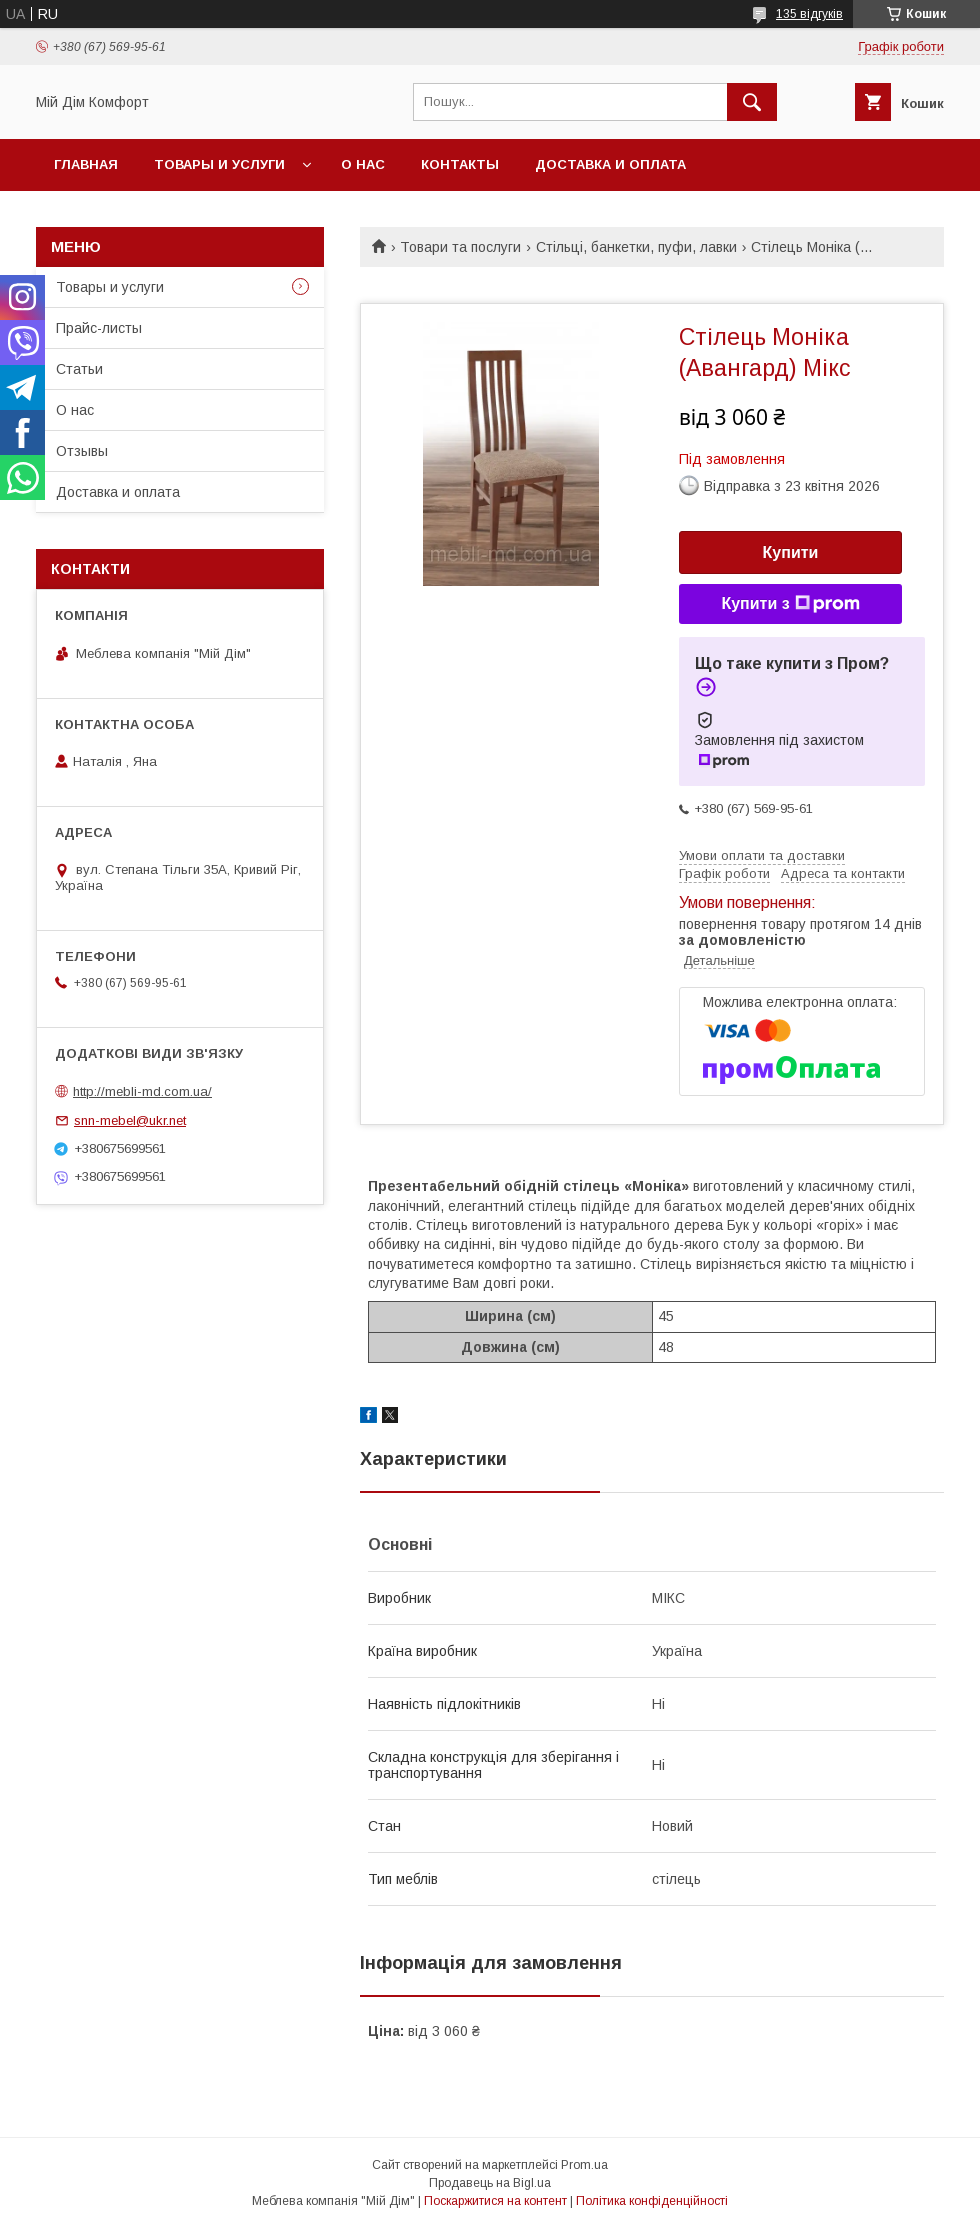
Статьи (79, 369)
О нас (363, 164)
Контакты (460, 164)
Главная (86, 164)
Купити (791, 552)
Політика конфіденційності (652, 2201)
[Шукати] (752, 102)
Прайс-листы (99, 328)
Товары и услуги (219, 164)
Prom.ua (584, 2165)
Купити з (790, 604)
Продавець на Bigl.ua (490, 2183)
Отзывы (82, 451)
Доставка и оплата (610, 164)
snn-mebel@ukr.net (130, 1120)
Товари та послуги (460, 247)
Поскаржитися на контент (495, 2201)
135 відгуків (809, 14)
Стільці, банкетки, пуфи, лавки (636, 247)
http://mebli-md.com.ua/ (142, 1091)
